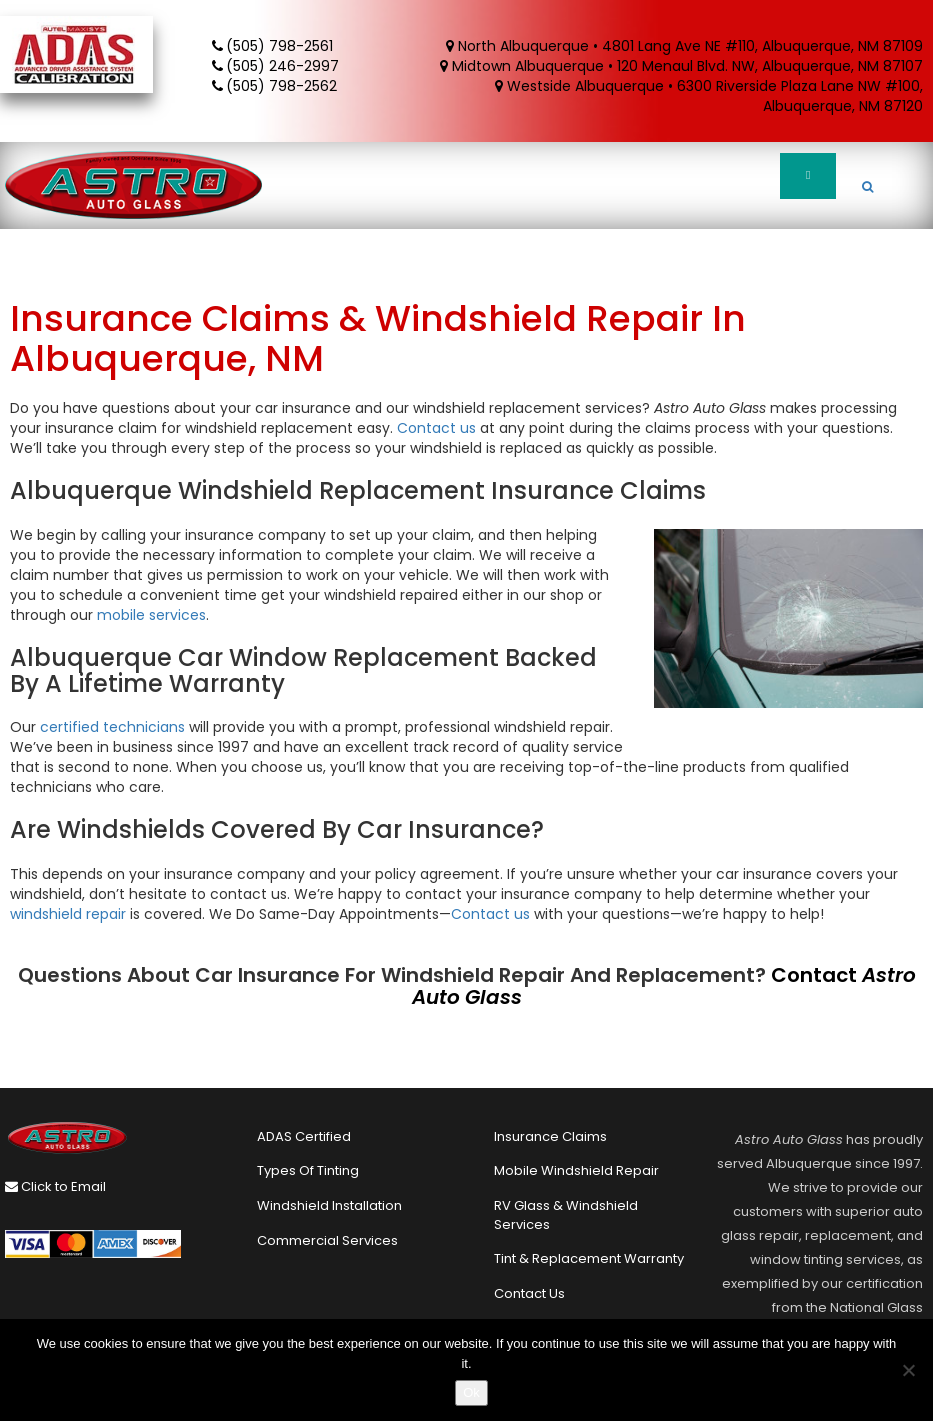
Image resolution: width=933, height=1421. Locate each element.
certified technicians (112, 727)
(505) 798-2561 (274, 46)
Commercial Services (327, 1240)
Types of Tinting (308, 1170)
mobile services (151, 615)
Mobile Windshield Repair (576, 1170)
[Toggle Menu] (808, 176)
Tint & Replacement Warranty (589, 1258)
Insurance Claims (550, 1136)
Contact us (436, 428)
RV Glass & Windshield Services (566, 1215)
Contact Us (529, 1293)
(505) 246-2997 (277, 66)
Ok (471, 1392)
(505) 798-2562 (276, 86)
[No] (908, 1370)
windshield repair (68, 914)
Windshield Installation (329, 1205)
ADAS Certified (304, 1136)
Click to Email (55, 1186)
